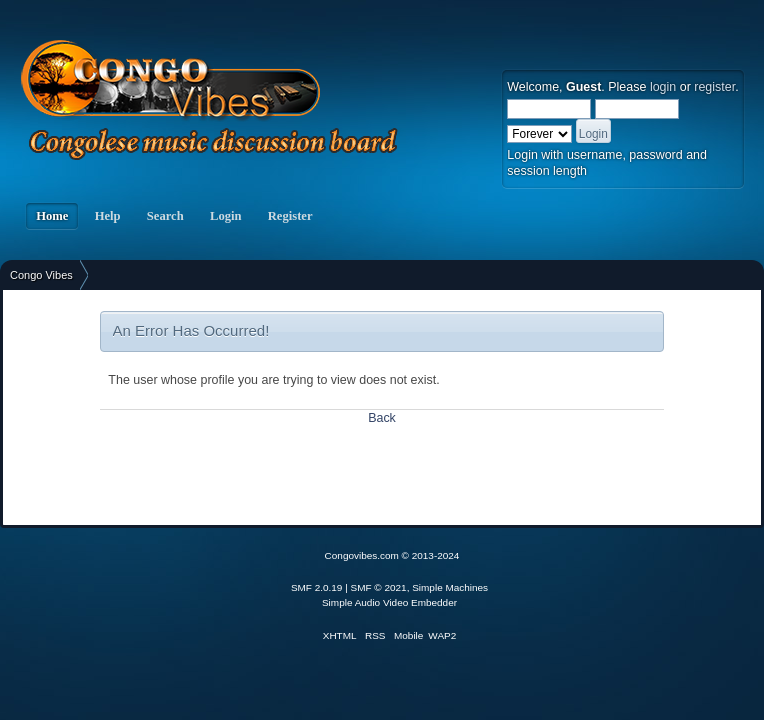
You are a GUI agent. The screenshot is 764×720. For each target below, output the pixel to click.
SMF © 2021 (379, 587)
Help (107, 216)
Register (290, 216)
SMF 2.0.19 (317, 587)
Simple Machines (450, 587)
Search (165, 216)
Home (52, 216)
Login (226, 216)
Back (382, 418)
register (714, 87)
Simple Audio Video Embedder (389, 602)
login (663, 87)
